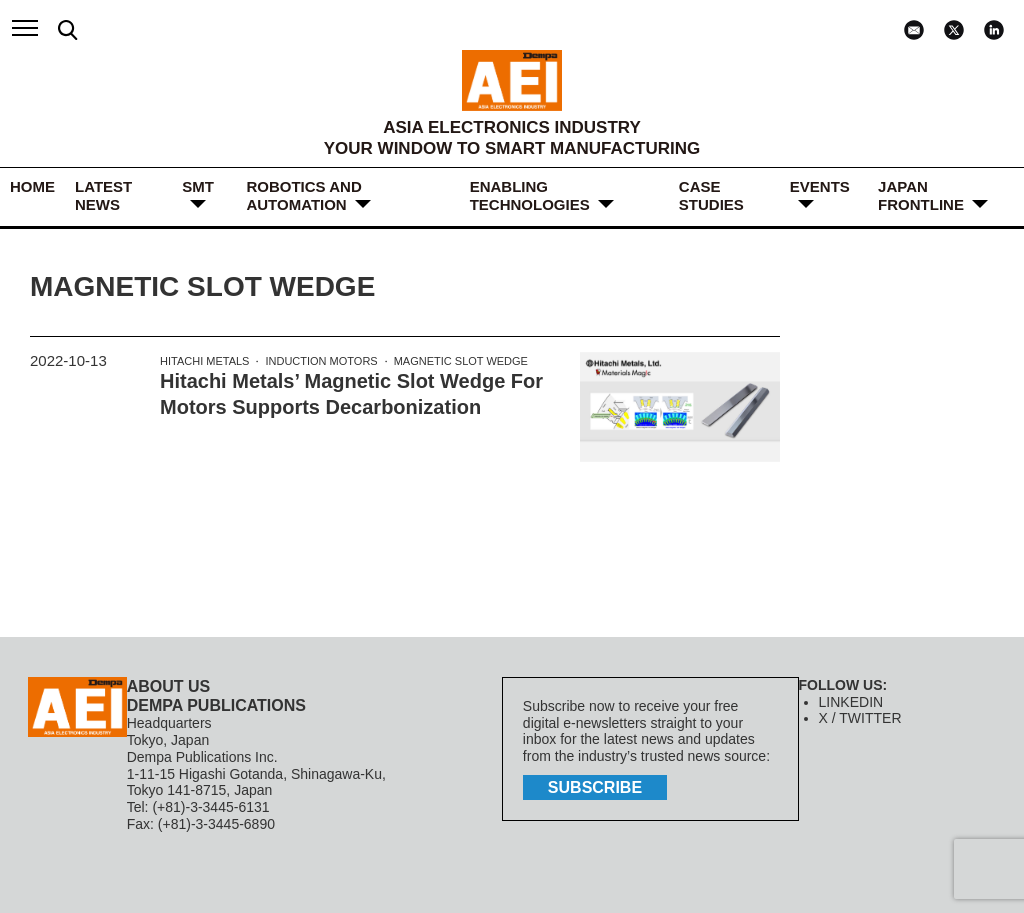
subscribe (595, 787)
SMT (198, 186)
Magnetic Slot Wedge (461, 361)
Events (820, 186)
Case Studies (711, 195)
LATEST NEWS (103, 195)
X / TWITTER (860, 718)
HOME (32, 186)
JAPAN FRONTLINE (921, 195)
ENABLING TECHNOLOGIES (530, 195)
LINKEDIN (851, 702)
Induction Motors (321, 361)
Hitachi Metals (204, 361)
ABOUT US (169, 686)
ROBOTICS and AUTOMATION (303, 195)
